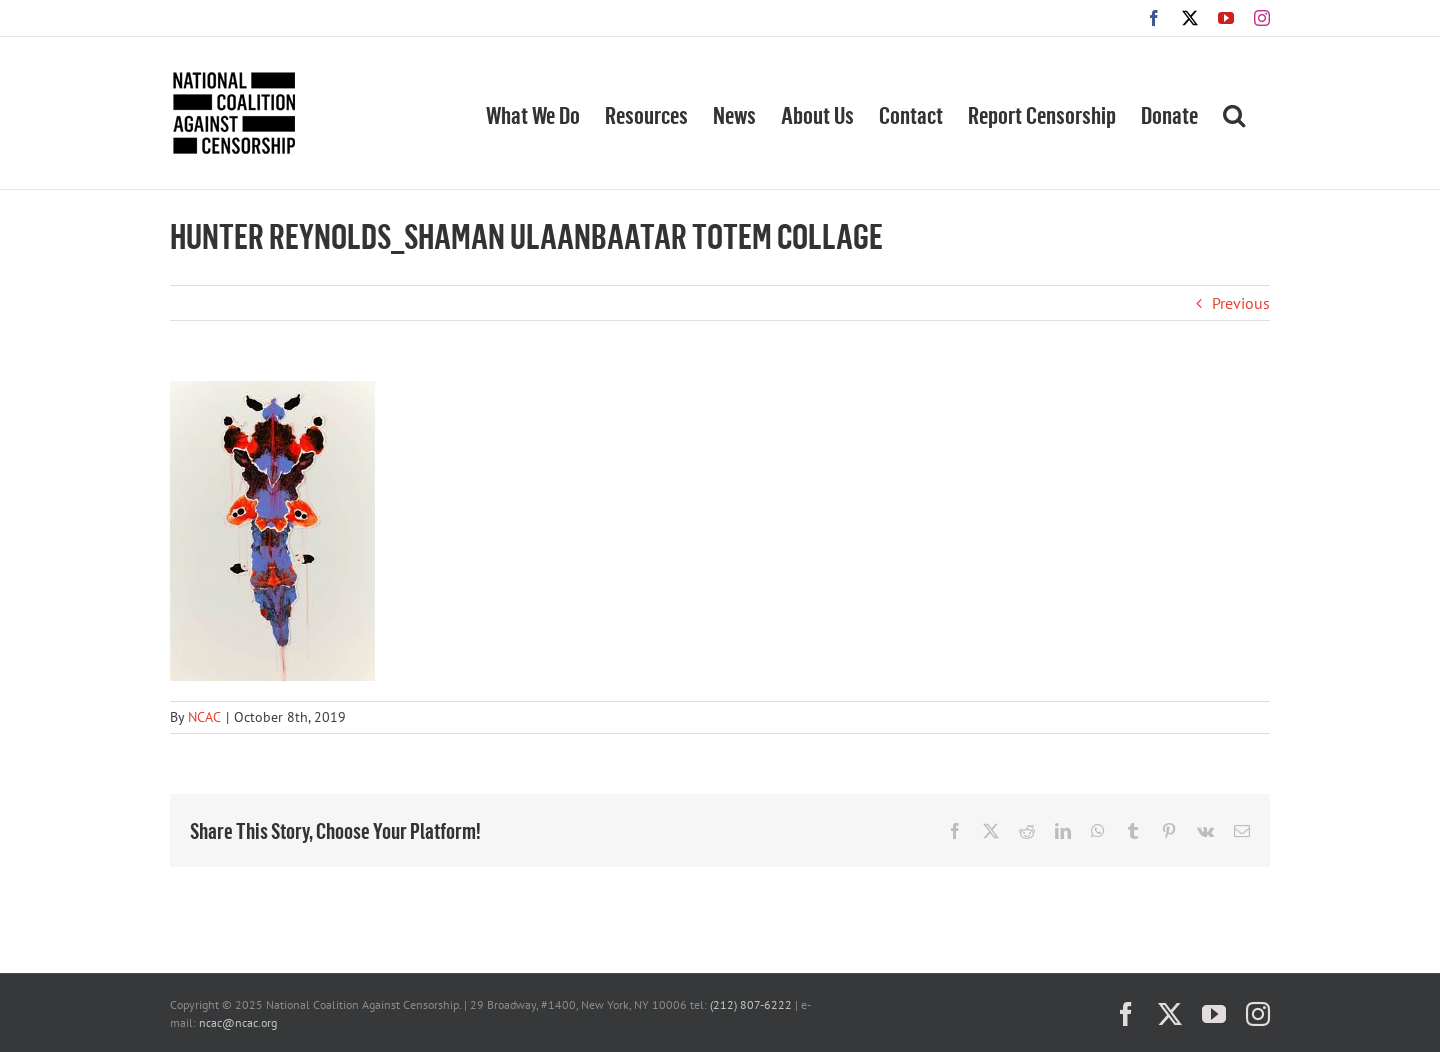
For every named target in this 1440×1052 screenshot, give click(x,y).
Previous (1241, 303)
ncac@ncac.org (238, 1022)
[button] (1234, 113)
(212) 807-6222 (751, 1004)
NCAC (204, 717)
